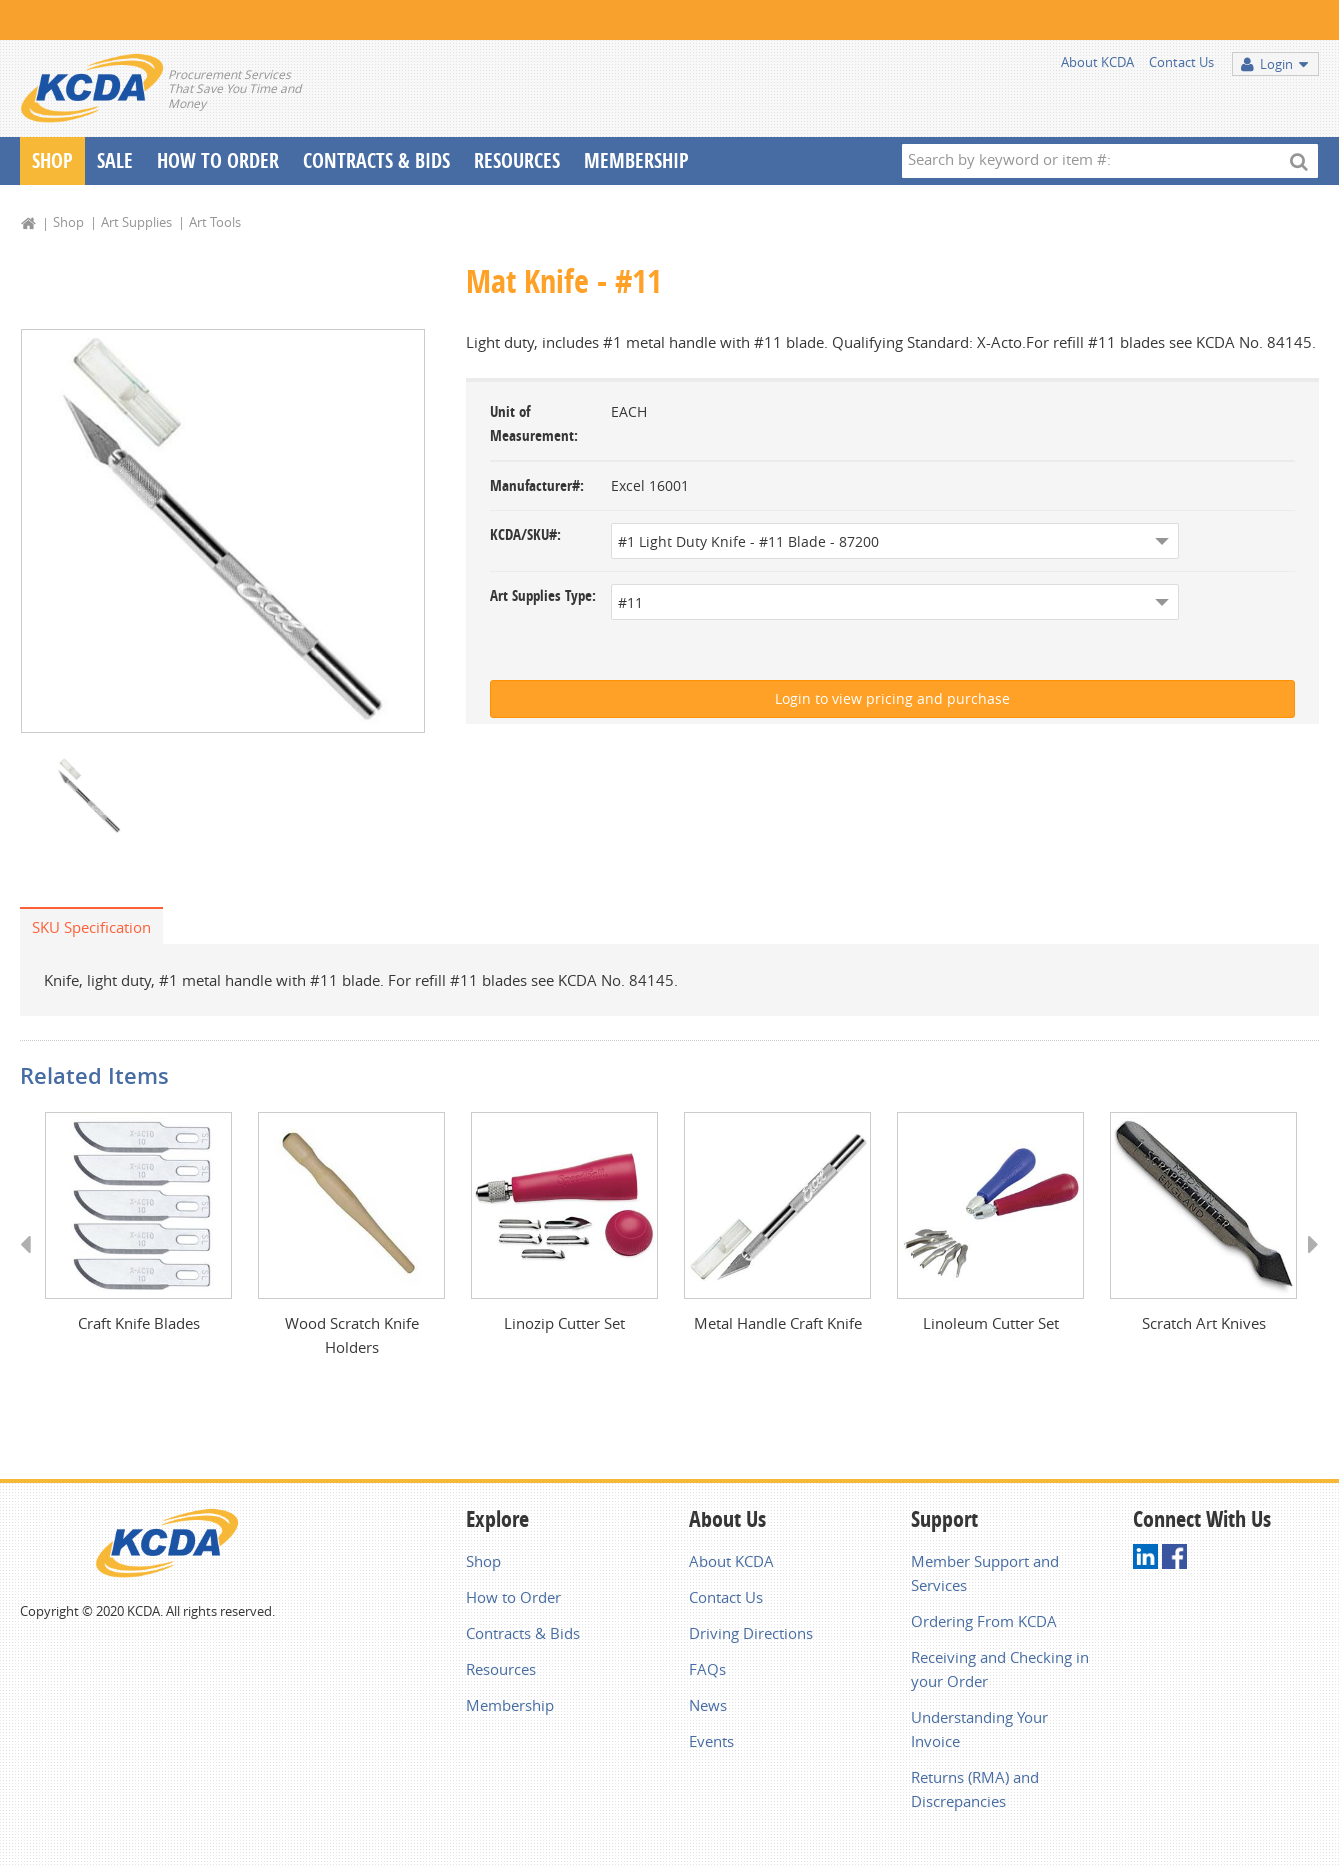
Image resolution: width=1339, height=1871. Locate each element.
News (708, 1705)
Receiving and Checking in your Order (1000, 1669)
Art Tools (215, 222)
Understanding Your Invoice (979, 1729)
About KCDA (1097, 62)
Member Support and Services (985, 1573)
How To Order (218, 160)
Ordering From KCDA (984, 1621)
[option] (223, 531)
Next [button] (1306, 1263)
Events (711, 1741)
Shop (52, 160)
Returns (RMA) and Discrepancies (975, 1789)
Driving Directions (751, 1633)
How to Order (513, 1597)
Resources (517, 160)
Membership (636, 160)
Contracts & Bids (376, 160)
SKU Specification (91, 927)
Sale (115, 160)
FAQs (707, 1669)
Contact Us (1181, 62)
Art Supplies (136, 222)
